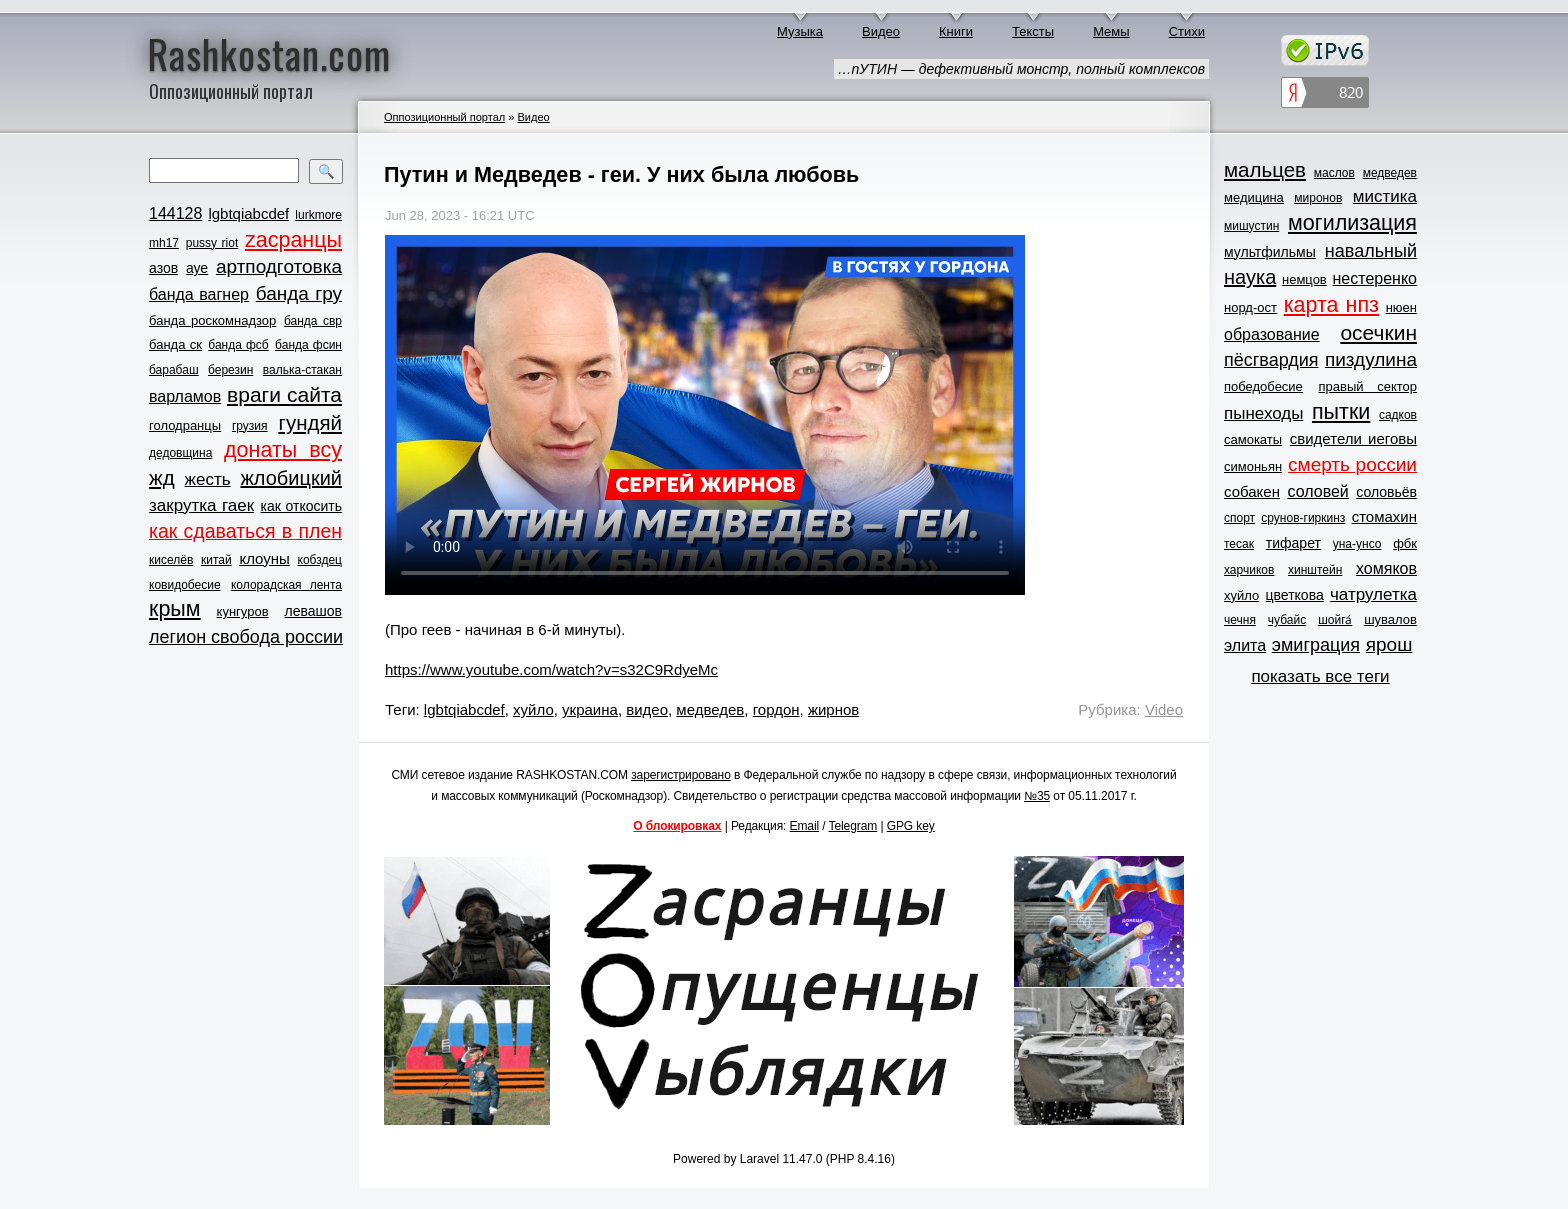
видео (647, 709)
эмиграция (1316, 645)
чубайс (1287, 620)
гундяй (310, 422)
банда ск (175, 344)
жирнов (833, 709)
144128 (175, 213)
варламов (185, 396)
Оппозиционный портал (444, 117)
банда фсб (238, 345)
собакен (1252, 491)
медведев (710, 709)
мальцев (1265, 169)
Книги (956, 31)
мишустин (1251, 226)
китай (216, 560)
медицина (1254, 197)
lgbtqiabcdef (248, 213)
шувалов (1390, 619)
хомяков (1386, 568)
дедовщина (180, 453)
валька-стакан (302, 370)
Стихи (1187, 31)
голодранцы (185, 425)
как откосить (301, 506)
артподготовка (279, 266)
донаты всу (283, 450)
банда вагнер (199, 294)
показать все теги (1320, 676)
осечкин (1378, 332)
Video (1164, 709)
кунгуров (243, 611)
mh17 (164, 243)
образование (1272, 334)
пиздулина (1371, 359)
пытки (1341, 412)
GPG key (911, 826)
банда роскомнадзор (212, 320)
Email (805, 826)
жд (162, 477)
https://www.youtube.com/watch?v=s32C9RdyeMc (551, 669)
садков (1398, 415)
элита (1245, 645)
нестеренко (1375, 278)
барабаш (174, 370)
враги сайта (284, 394)
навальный (1371, 251)
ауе (197, 268)
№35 (1037, 796)
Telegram (853, 826)
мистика (1385, 196)
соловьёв (1386, 492)
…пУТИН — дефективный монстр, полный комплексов (1021, 69)
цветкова (1295, 595)
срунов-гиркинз (1303, 518)
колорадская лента (286, 585)
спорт (1239, 518)
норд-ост (1250, 307)
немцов (1304, 279)
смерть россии (1352, 464)
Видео (881, 31)
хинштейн (1315, 570)
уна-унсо (1357, 544)
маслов (1334, 173)
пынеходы (1263, 413)
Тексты (1033, 31)
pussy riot (212, 243)
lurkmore (318, 215)
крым (175, 609)
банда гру (299, 293)
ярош (1389, 644)
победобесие (1263, 386)
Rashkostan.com (269, 53)
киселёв (171, 560)
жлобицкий (291, 478)
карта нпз (1331, 305)
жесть (208, 479)
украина (590, 709)
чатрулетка (1373, 594)
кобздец (320, 560)
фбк (1405, 543)
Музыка (800, 31)
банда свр (313, 321)
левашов (313, 611)
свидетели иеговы (1353, 438)
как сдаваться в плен (245, 531)
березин (230, 370)
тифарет (1293, 543)
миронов (1318, 198)
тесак (1239, 544)
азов (163, 268)
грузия (250, 426)
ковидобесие (185, 585)
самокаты (1253, 439)
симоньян (1253, 466)
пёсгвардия (1271, 360)
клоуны (264, 558)
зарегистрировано (681, 775)
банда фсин (308, 345)
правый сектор (1368, 386)
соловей (1317, 491)
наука (1250, 277)
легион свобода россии (246, 637)
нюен (1401, 307)
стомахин (1384, 516)
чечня (1240, 620)
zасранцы (293, 240)
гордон (776, 709)
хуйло (533, 709)
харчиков (1249, 570)
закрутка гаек (201, 505)
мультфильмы (1270, 252)
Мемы (1111, 31)
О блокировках (677, 826)
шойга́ (1335, 620)
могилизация (1352, 223)
